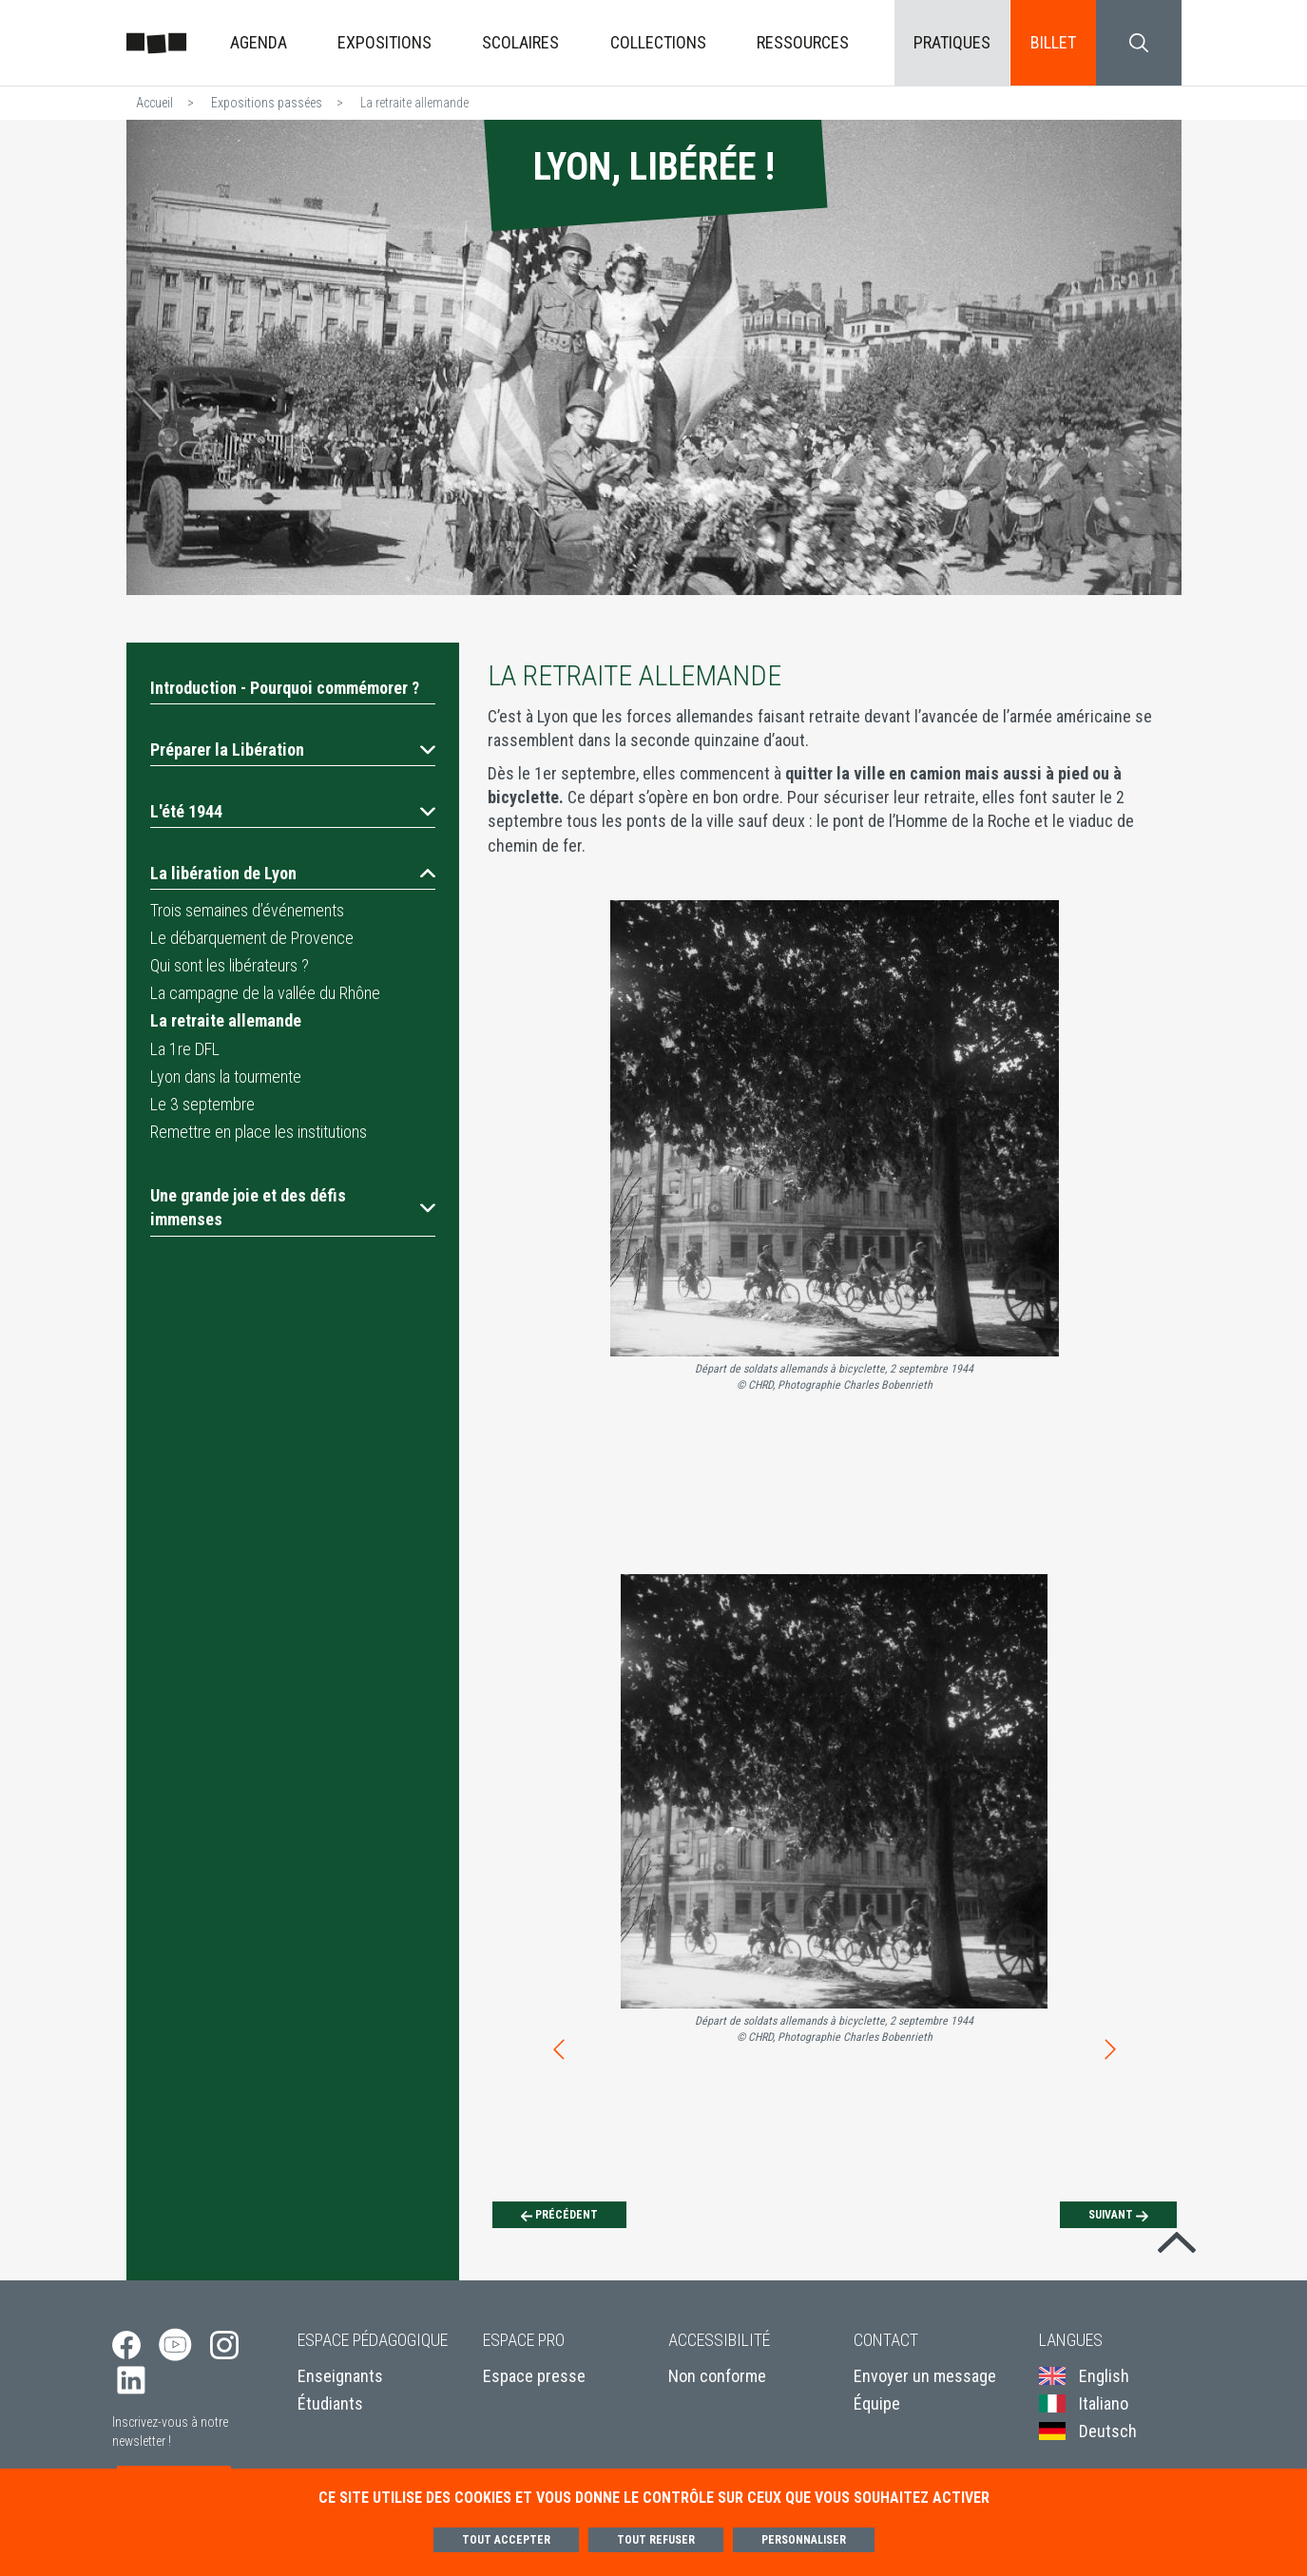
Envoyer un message (925, 2376)
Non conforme (717, 2376)
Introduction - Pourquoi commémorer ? (284, 688)
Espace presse (534, 2376)
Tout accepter (506, 2540)
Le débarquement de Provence (252, 938)
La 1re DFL (185, 1049)
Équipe (877, 2403)
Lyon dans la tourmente (225, 1076)
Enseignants (340, 2376)
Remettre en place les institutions (258, 1132)
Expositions (384, 42)
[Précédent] (559, 2214)
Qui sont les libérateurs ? (229, 965)
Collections (658, 42)
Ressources (803, 42)
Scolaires (520, 42)
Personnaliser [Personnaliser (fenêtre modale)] (803, 2540)
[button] (292, 749)
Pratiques (951, 42)
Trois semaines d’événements (247, 910)
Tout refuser (656, 2540)
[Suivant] (1118, 2214)
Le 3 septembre (202, 1104)
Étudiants (330, 2403)
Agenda (258, 42)
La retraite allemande (225, 1020)
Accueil (154, 102)
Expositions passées (266, 102)
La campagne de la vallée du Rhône (265, 993)
